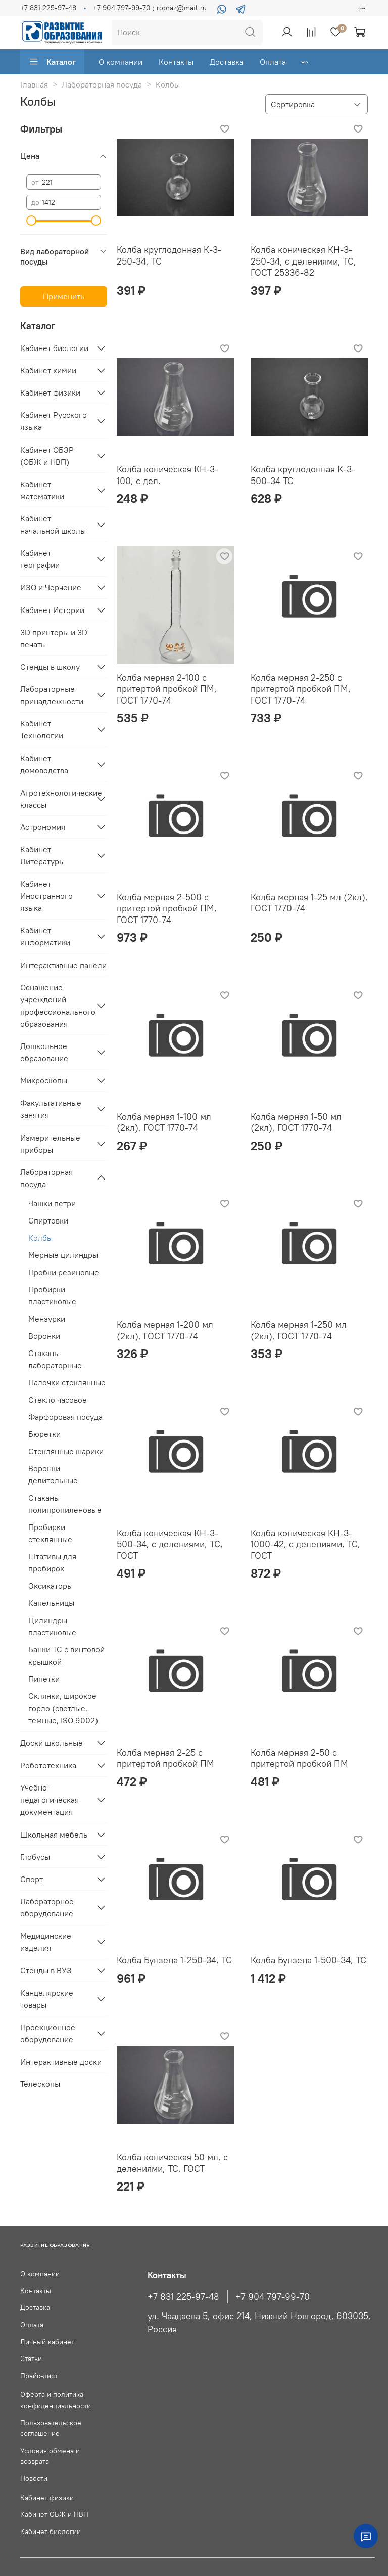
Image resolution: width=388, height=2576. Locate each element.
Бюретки (44, 1434)
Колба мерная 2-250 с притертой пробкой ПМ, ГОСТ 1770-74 (301, 689)
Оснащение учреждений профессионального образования (55, 1005)
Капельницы (51, 1603)
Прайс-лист (39, 2375)
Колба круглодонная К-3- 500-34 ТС (303, 475)
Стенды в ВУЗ (46, 1970)
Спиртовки (48, 1220)
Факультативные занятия (50, 1109)
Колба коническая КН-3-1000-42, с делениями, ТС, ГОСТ (305, 1544)
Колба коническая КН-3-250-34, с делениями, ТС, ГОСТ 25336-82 (303, 261)
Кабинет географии (40, 559)
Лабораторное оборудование (47, 1907)
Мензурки (46, 1319)
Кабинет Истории (52, 610)
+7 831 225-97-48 (48, 7)
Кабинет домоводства (44, 764)
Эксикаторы (50, 1586)
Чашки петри (52, 1203)
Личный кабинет (47, 2341)
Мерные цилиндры (63, 1255)
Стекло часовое (57, 1399)
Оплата (273, 62)
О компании (120, 62)
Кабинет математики (42, 490)
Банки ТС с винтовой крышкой (66, 1655)
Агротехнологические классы (55, 799)
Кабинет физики (50, 392)
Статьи (31, 2358)
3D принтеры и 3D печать (53, 638)
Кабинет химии (48, 370)
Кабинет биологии (54, 348)
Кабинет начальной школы (53, 524)
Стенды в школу (50, 667)
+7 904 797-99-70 (272, 2296)
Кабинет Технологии (41, 729)
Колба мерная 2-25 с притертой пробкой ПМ (165, 1758)
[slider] (31, 220)
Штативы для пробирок (52, 1562)
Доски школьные (51, 1743)
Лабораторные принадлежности (51, 695)
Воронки (44, 1336)
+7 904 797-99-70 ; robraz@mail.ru (150, 7)
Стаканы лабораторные (55, 1359)
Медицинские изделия (45, 1942)
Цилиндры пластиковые (52, 1626)
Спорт (31, 1879)
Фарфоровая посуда (65, 1417)
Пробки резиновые (63, 1272)
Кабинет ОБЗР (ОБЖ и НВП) (47, 456)
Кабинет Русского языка (53, 421)
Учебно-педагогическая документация (49, 1799)
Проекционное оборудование (47, 2033)
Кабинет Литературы (42, 855)
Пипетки (44, 1679)
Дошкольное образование (44, 1052)
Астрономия (42, 827)
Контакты (176, 62)
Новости (33, 2478)
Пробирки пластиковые (52, 1295)
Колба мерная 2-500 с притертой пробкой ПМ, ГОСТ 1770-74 (167, 908)
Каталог (52, 62)
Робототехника (48, 1765)
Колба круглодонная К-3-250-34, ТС (169, 255)
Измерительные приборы (50, 1143)
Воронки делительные (53, 1474)
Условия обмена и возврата (50, 2456)
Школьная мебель (53, 1834)
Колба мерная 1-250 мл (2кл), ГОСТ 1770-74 (299, 1330)
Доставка (227, 62)
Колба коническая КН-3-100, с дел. (167, 475)
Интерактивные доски (61, 2062)
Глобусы (35, 1857)
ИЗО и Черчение (50, 587)
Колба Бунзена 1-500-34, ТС (308, 1960)
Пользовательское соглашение (50, 2428)
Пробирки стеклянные (50, 1533)
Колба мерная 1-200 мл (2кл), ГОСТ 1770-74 (165, 1330)
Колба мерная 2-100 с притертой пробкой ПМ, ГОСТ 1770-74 (167, 689)
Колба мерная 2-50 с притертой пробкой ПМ (299, 1758)
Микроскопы (43, 1080)
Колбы (40, 1238)
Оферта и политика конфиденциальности (55, 2400)
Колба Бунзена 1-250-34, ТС (174, 1960)
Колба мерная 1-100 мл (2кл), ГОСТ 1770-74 (164, 1122)
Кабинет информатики (45, 936)
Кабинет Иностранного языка (46, 896)
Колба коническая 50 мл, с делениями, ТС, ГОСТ (172, 2162)
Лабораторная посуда (102, 84)
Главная (34, 84)
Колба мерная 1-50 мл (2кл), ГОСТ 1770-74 (296, 1122)
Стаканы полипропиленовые (65, 1504)
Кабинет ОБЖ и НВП (54, 2514)
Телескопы (40, 2084)
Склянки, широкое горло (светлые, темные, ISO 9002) (63, 1708)
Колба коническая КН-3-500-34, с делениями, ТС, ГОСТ (170, 1544)
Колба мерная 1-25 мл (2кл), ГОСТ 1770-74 (309, 902)
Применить (63, 296)
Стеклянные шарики (66, 1451)
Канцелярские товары (46, 1999)
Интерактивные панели (63, 965)
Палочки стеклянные (67, 1382)
